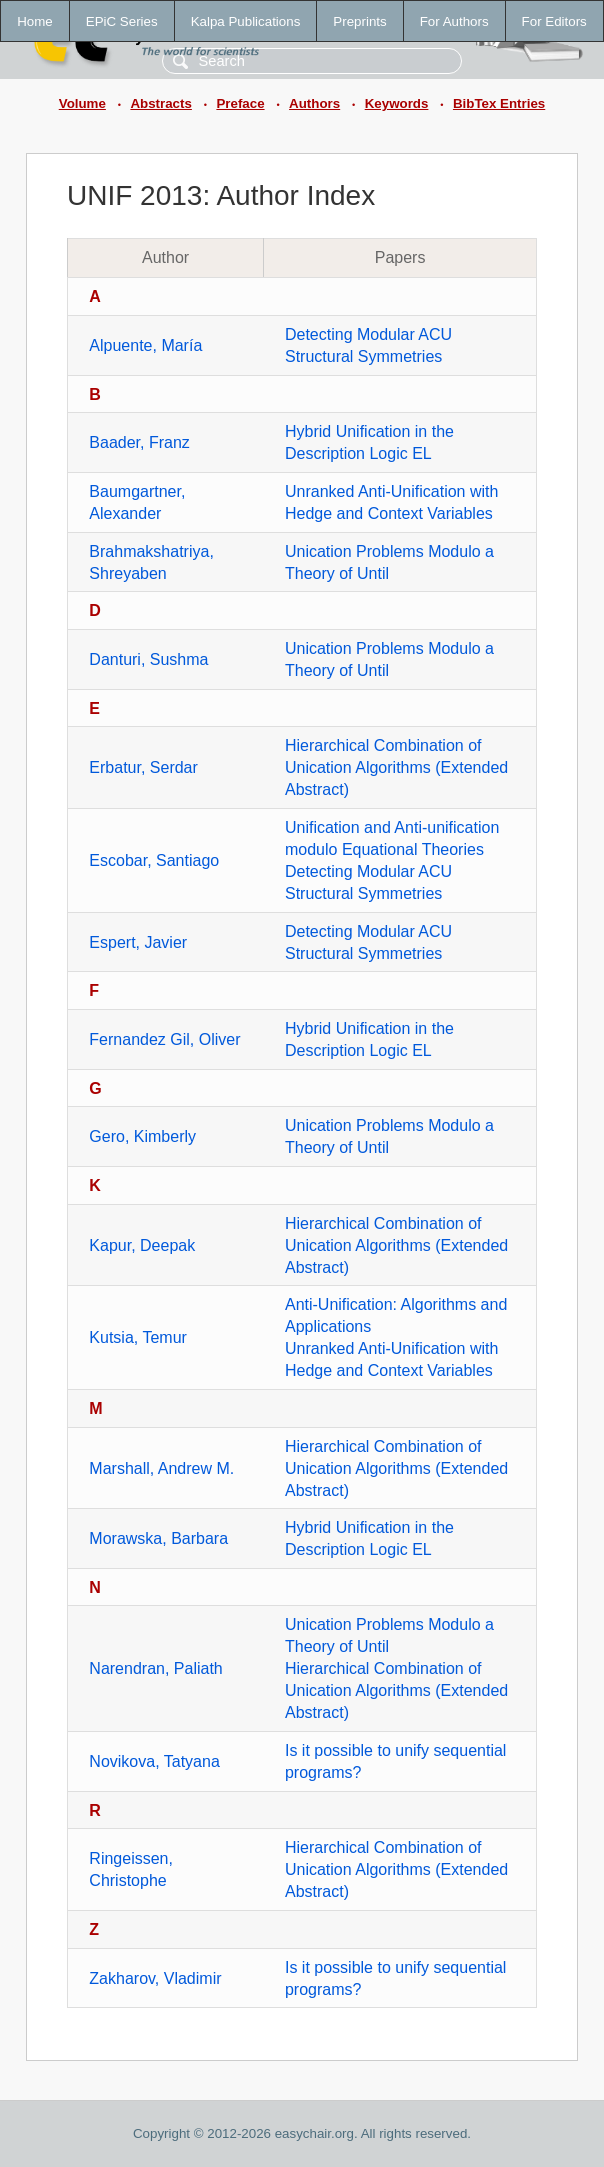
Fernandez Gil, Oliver (164, 1039)
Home (35, 21)
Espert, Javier (138, 942)
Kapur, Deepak (142, 1245)
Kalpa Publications (246, 21)
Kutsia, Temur (138, 1337)
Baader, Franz (139, 442)
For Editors (554, 21)
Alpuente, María (145, 345)
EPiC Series (122, 21)
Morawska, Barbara (158, 1538)
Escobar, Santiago (154, 860)
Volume (82, 103)
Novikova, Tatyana (154, 1761)
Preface (240, 103)
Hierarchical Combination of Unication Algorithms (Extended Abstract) (396, 767)
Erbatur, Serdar (143, 767)
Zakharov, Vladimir (155, 1978)
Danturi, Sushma (148, 659)
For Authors (454, 21)
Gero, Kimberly (142, 1136)
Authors (314, 103)
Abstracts (160, 103)
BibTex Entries (499, 103)
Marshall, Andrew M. (161, 1468)
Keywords (397, 103)
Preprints (359, 21)
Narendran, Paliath (155, 1668)
